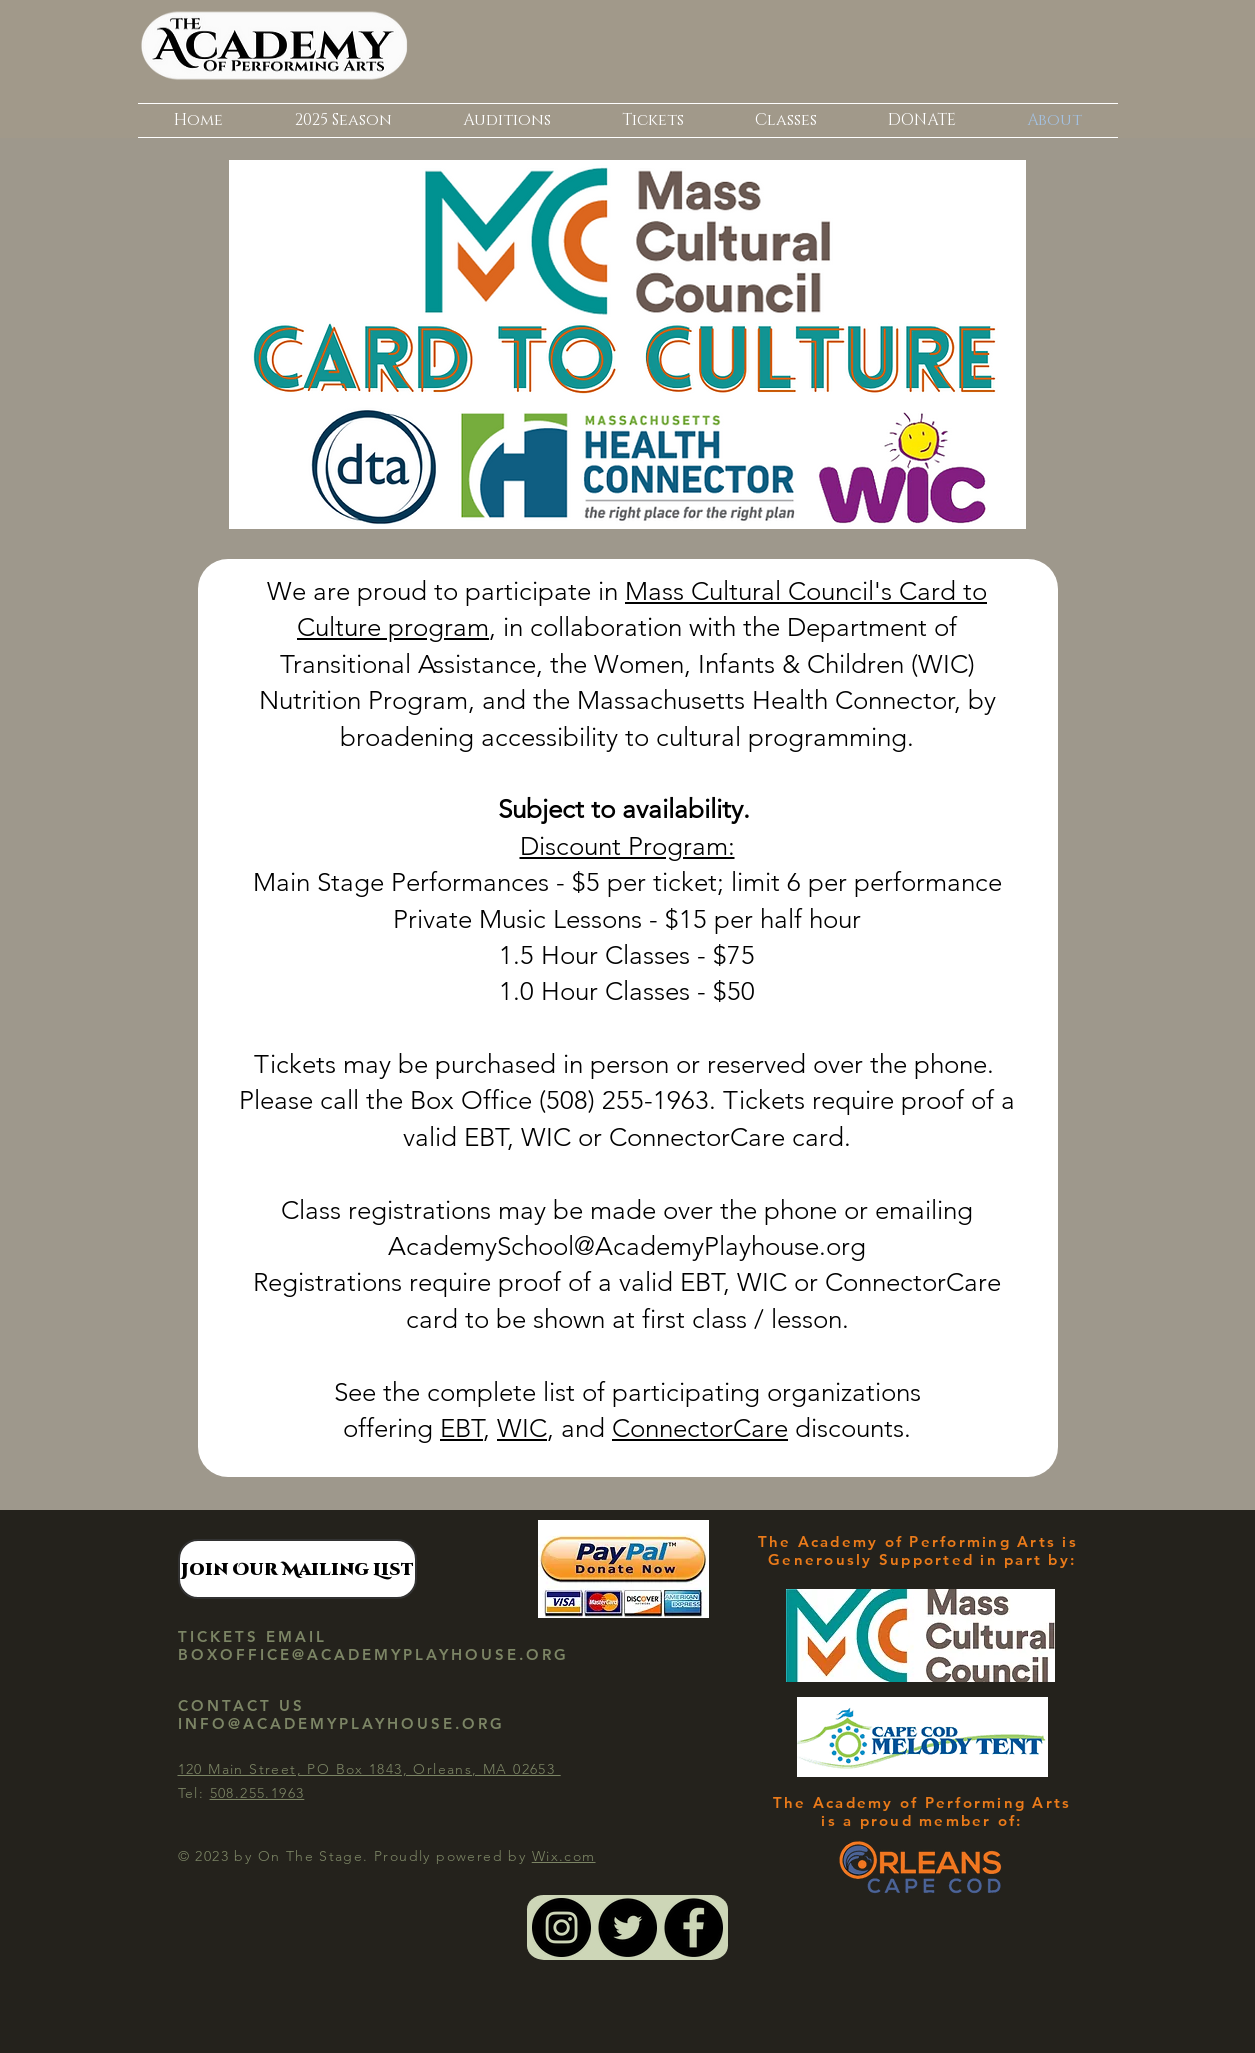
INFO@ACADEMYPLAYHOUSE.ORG (341, 1723)
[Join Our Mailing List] (297, 1569)
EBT (461, 1428)
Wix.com (564, 1856)
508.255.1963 (257, 1793)
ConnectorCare (700, 1428)
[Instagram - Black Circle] (561, 1927)
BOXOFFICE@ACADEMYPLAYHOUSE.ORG (373, 1654)
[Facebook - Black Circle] (693, 1927)
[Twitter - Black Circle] (627, 1927)
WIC (522, 1428)
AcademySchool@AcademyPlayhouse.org (627, 1246)
